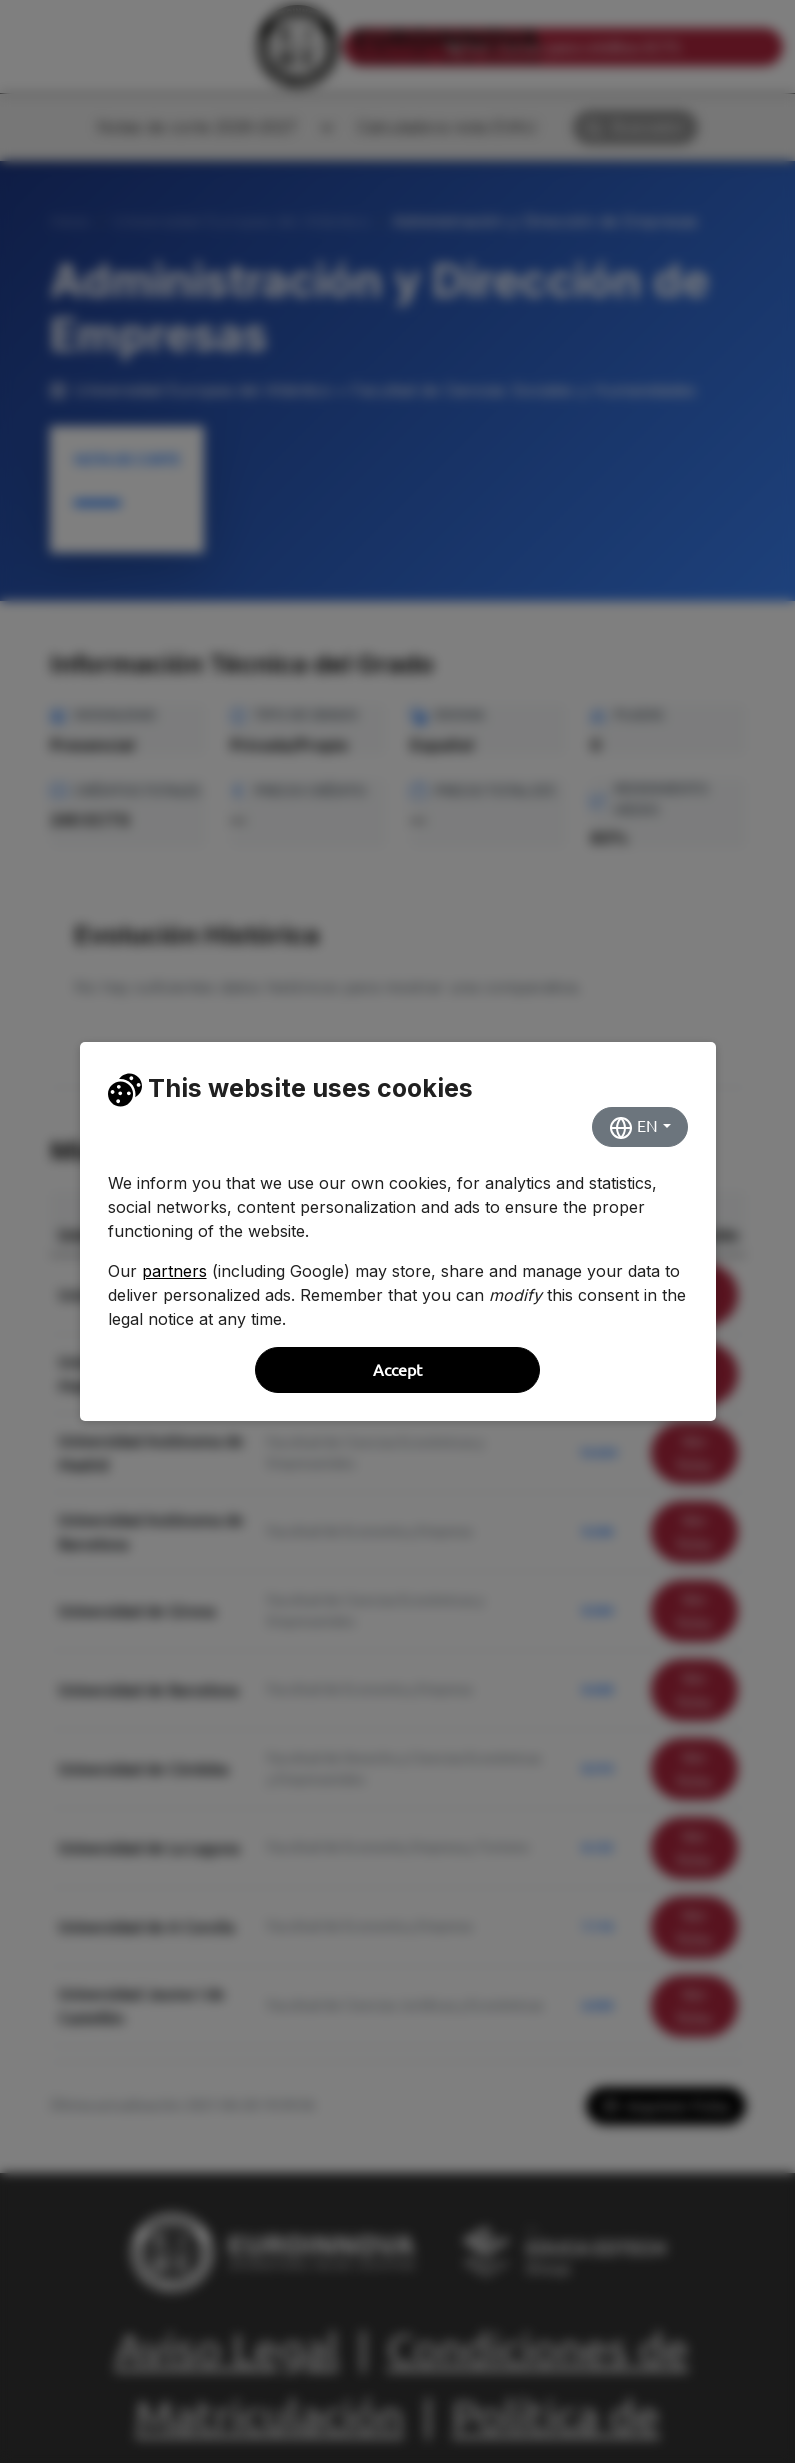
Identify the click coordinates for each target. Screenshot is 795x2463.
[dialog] (397, 1231)
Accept (397, 1370)
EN (633, 1128)
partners (174, 1271)
